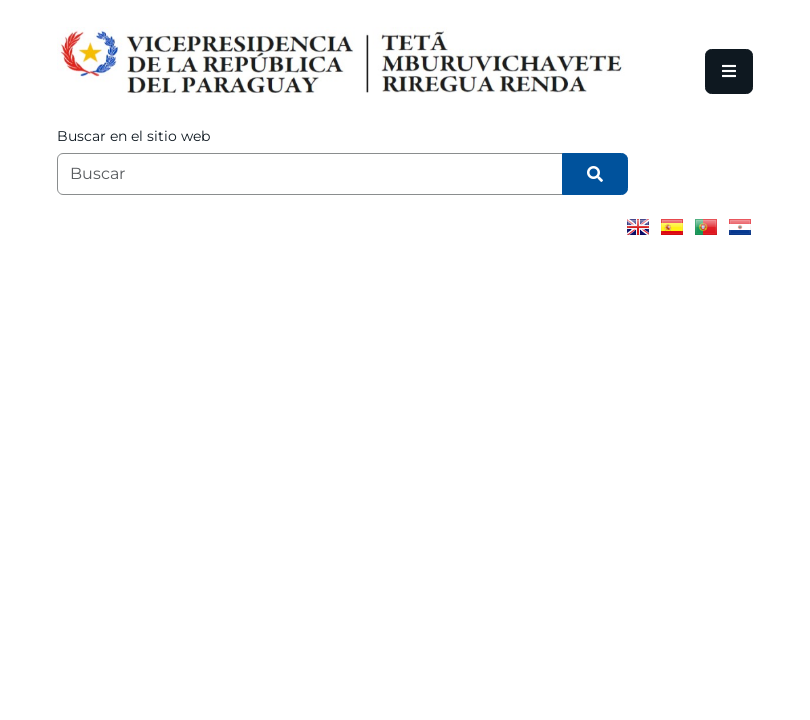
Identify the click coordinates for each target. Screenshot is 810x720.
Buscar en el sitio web (133, 136)
